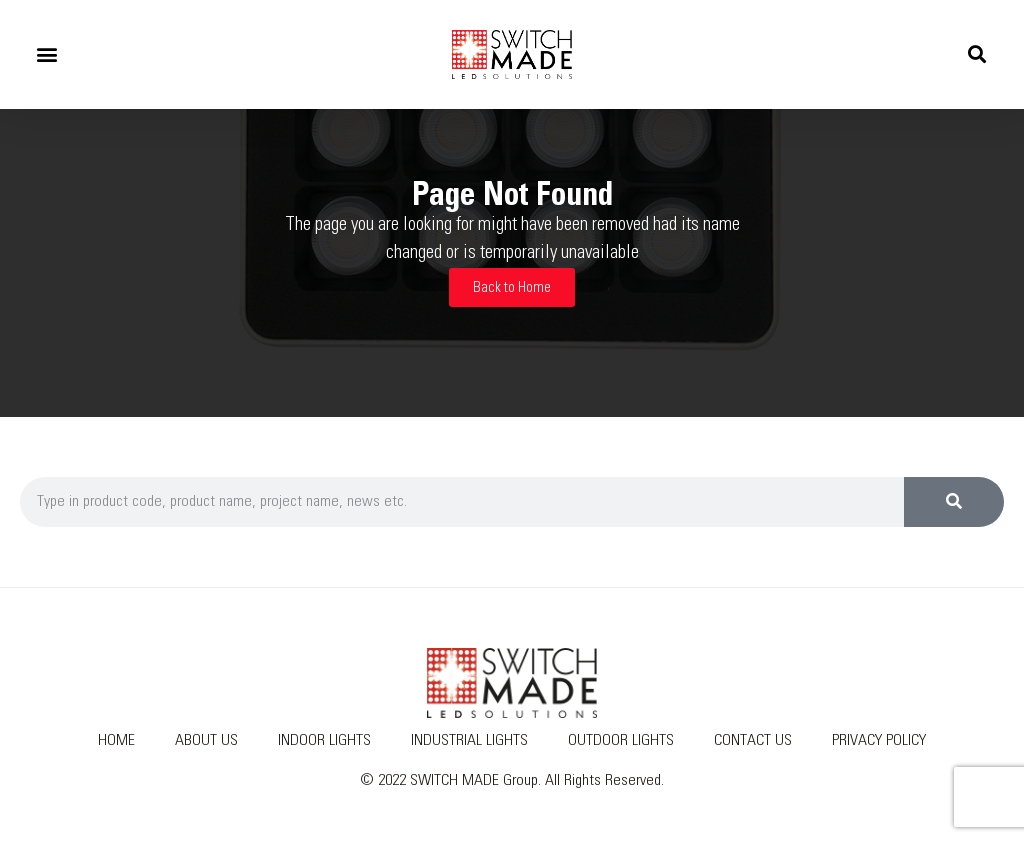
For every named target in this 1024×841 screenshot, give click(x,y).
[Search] (954, 502)
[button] (46, 54)
